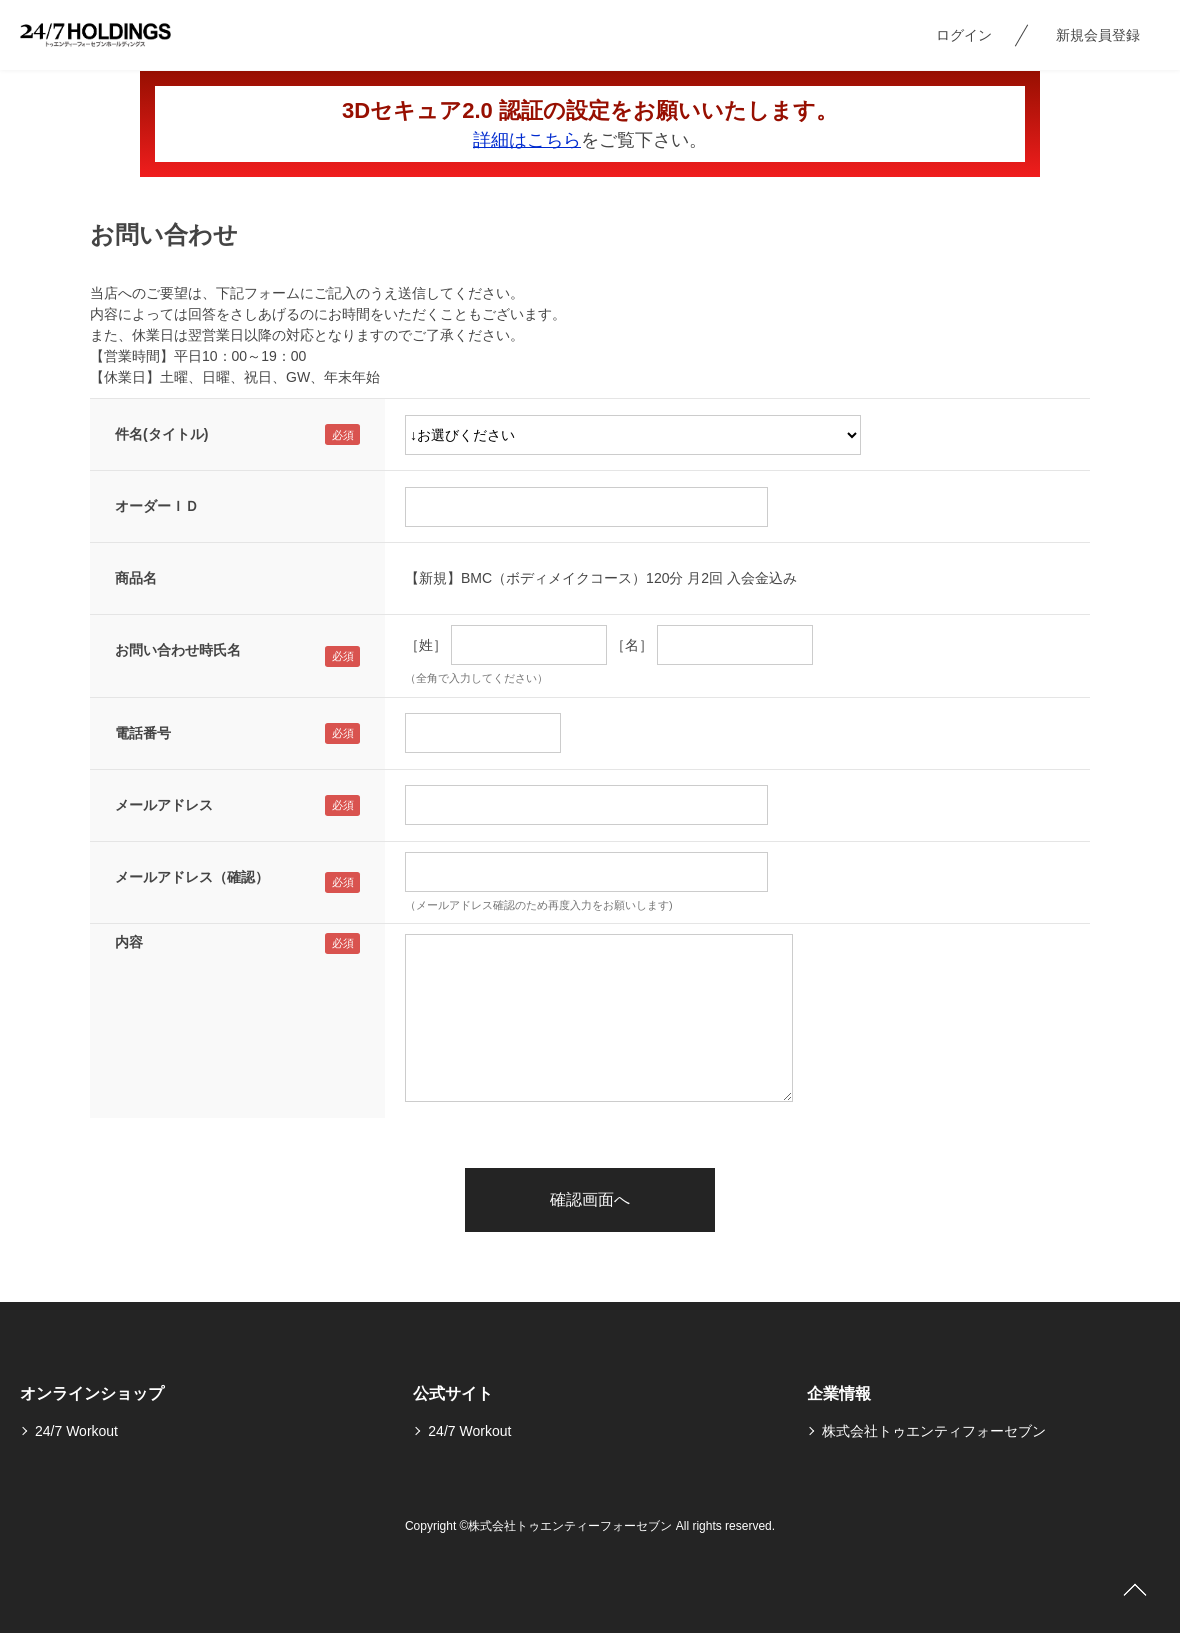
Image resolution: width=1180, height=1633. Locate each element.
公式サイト (453, 1393)
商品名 (136, 578)
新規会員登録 (1098, 35)
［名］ (632, 645)
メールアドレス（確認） (192, 877)
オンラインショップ (92, 1393)
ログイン (964, 35)
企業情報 (839, 1393)
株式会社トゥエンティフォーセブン (934, 1431)
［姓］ (426, 645)
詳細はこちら (527, 140)
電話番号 (143, 733)
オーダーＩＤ (157, 506)
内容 (129, 942)
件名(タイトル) (161, 434)
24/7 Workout (76, 1431)
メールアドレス (164, 805)
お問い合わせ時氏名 (178, 650)
